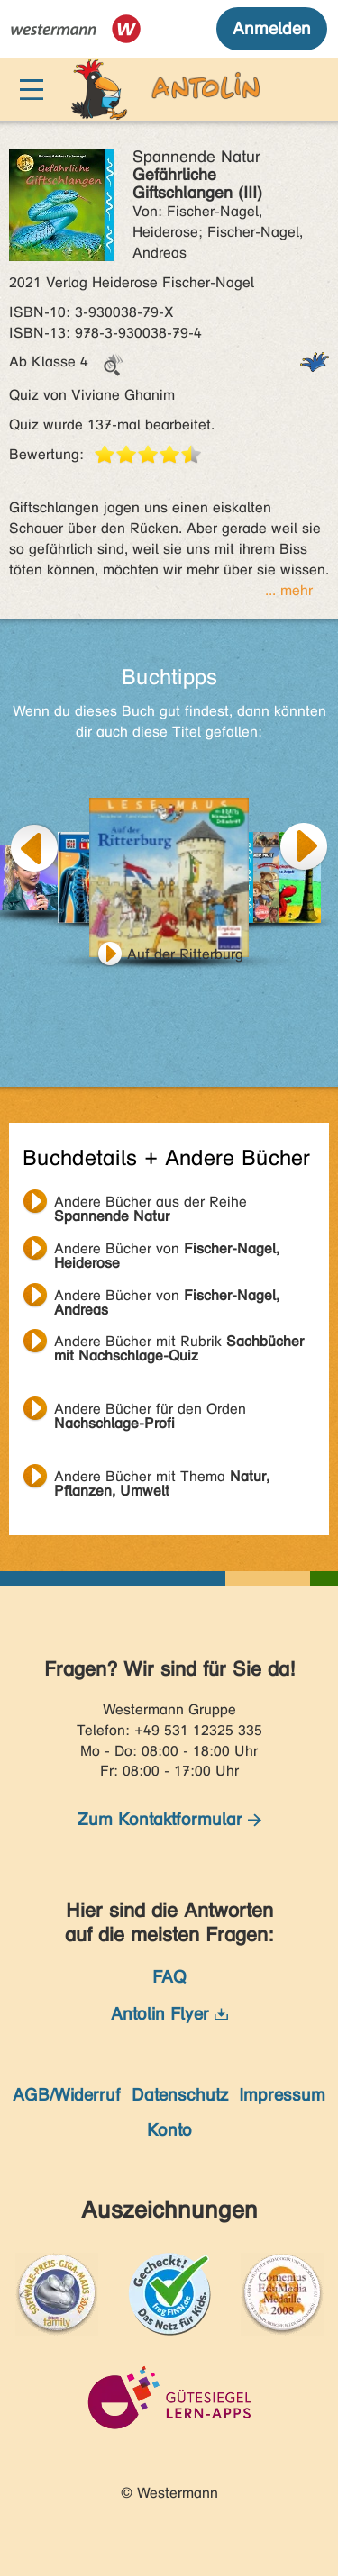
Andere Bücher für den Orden (150, 1411)
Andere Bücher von (166, 1250)
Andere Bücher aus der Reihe (150, 1204)
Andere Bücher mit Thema (161, 1478)
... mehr (289, 590)
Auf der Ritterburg (185, 954)
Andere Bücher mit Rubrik (179, 1343)
